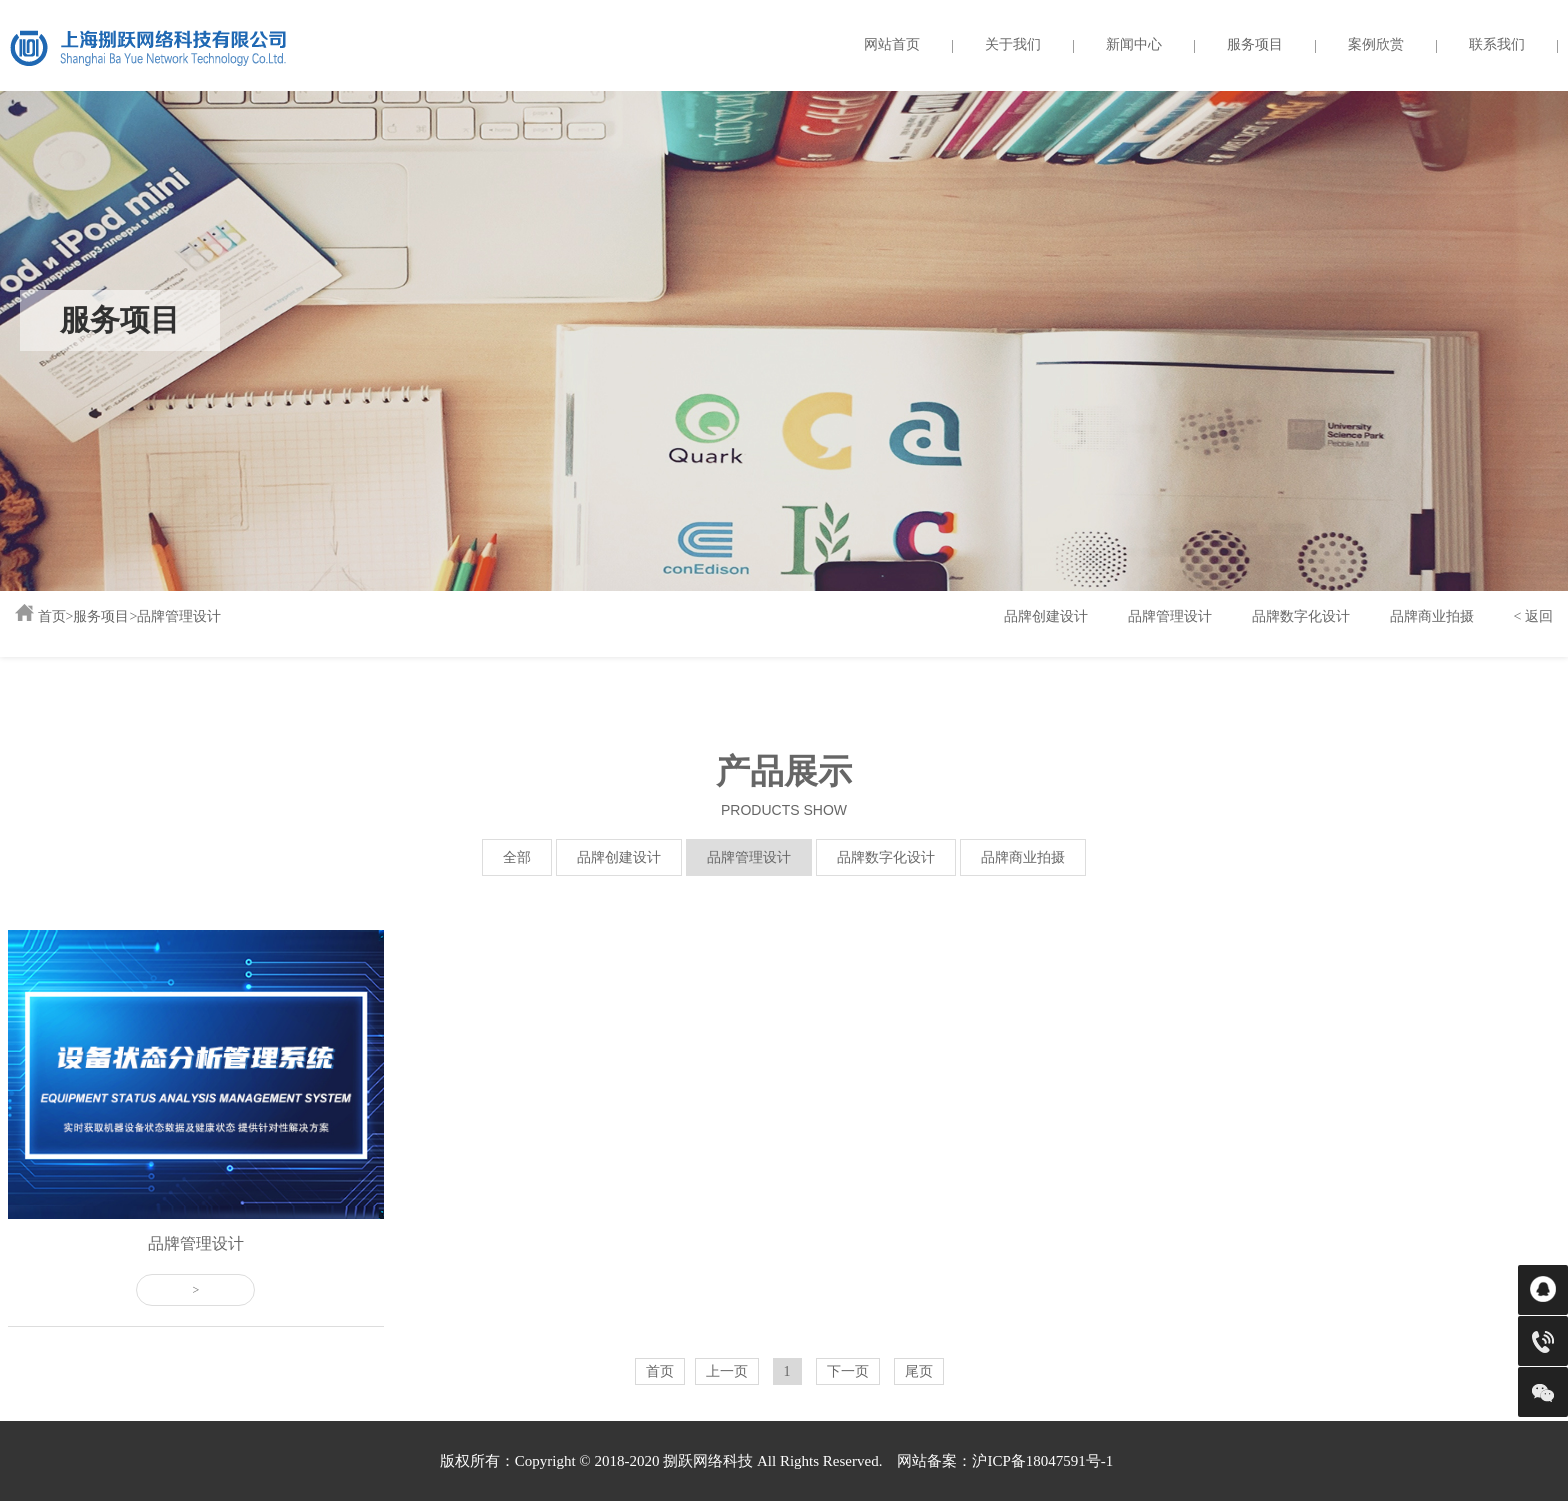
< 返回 (1533, 616)
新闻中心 (1134, 44)
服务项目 (1255, 44)
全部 (517, 857)
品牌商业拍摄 (1432, 616)
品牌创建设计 (1046, 616)
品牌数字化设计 (1301, 616)
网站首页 (892, 44)
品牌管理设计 (179, 616)
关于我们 (1013, 44)
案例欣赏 (1376, 44)
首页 (52, 616)
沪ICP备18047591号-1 (1042, 1461)
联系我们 (1497, 44)
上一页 (727, 1371)
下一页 (848, 1371)
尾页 (919, 1371)
